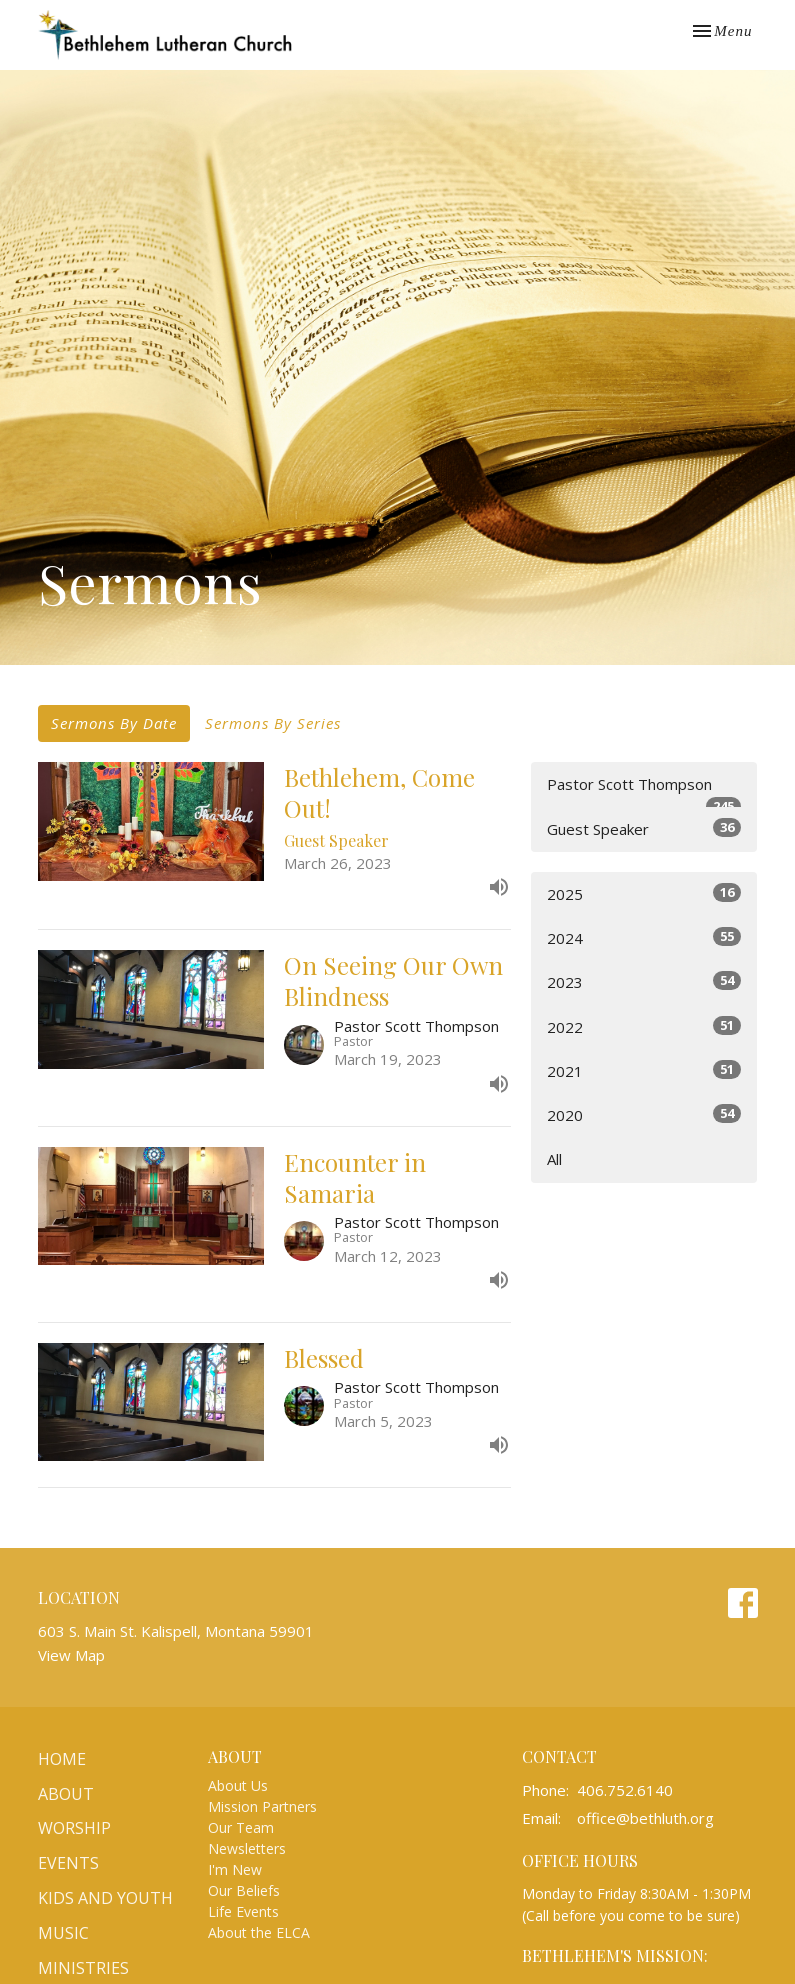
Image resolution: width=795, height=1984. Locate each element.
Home (62, 1759)
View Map (71, 1655)
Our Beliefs (244, 1890)
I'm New (235, 1869)
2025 (644, 893)
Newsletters (247, 1848)
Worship (74, 1828)
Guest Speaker (644, 828)
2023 (644, 981)
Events (68, 1863)
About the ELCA (259, 1932)
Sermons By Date (114, 723)
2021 (644, 1070)
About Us (238, 1785)
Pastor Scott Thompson (644, 790)
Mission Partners (262, 1806)
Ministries (83, 1968)
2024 (644, 937)
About (66, 1794)
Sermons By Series (273, 723)
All (554, 1159)
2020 (644, 1114)
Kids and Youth (105, 1898)
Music (63, 1933)
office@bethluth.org (645, 1818)
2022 (644, 1026)
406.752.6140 (625, 1790)
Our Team (241, 1827)
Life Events (243, 1911)
